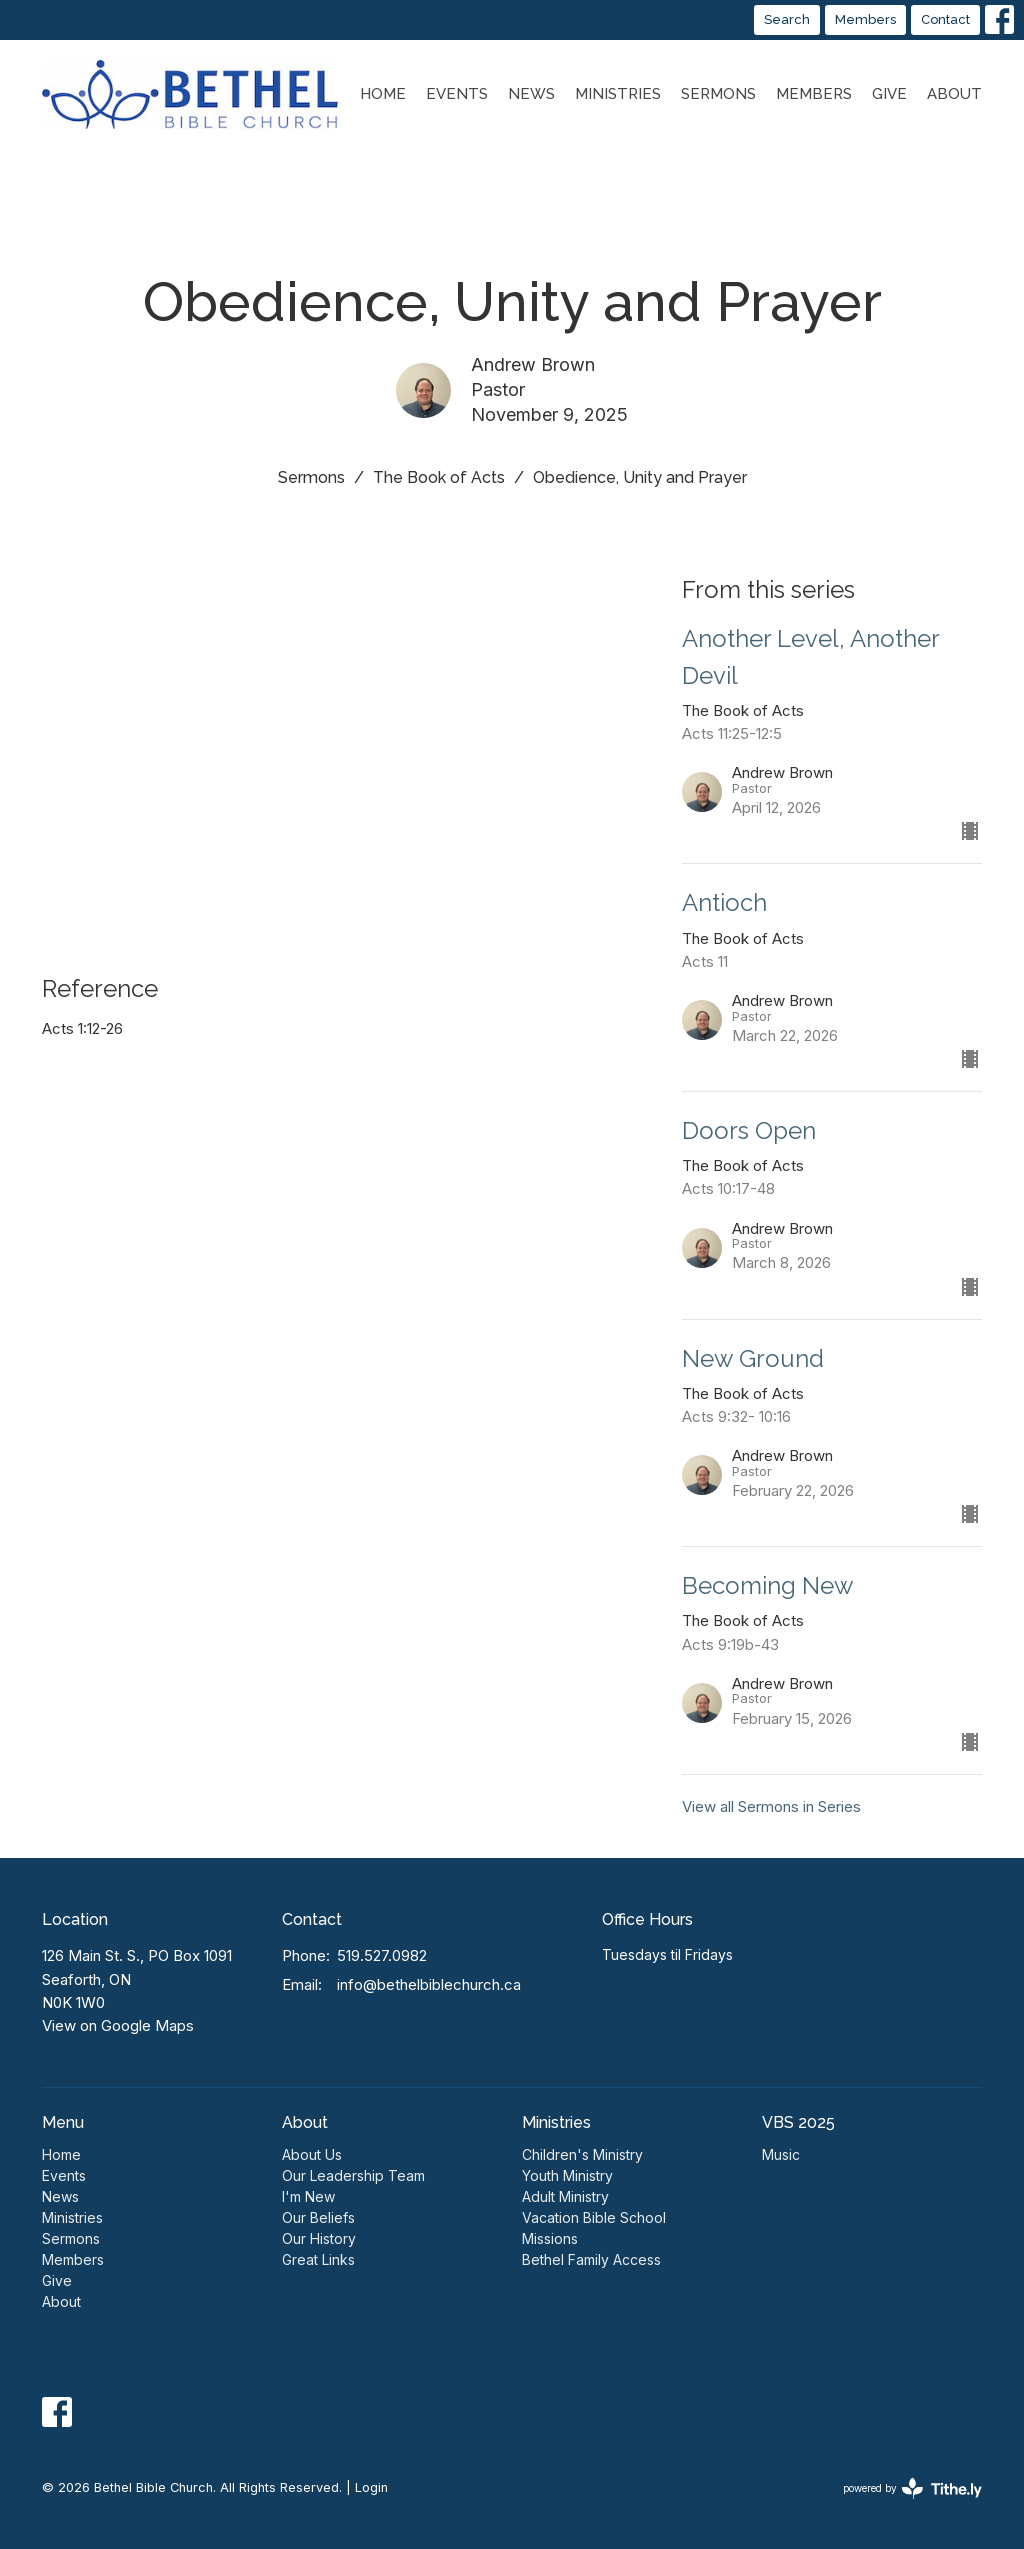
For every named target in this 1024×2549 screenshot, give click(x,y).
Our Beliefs (318, 2217)
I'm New (308, 2196)
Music (781, 2154)
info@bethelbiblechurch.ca (429, 1984)
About (954, 94)
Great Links (318, 2259)
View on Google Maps (118, 2025)
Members (865, 19)
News (531, 94)
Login (371, 2487)
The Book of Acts (439, 477)
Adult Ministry (565, 2196)
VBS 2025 (798, 2122)
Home (383, 94)
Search (787, 19)
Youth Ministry (567, 2175)
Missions (550, 2238)
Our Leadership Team (353, 2175)
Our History (319, 2238)
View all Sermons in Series (771, 1806)
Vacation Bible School (594, 2217)
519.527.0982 (382, 1955)
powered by (912, 2488)
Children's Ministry (582, 2154)
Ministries (618, 94)
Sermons (718, 94)
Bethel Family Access (591, 2259)
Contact (945, 19)
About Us (312, 2154)
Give (889, 94)
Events (457, 94)
